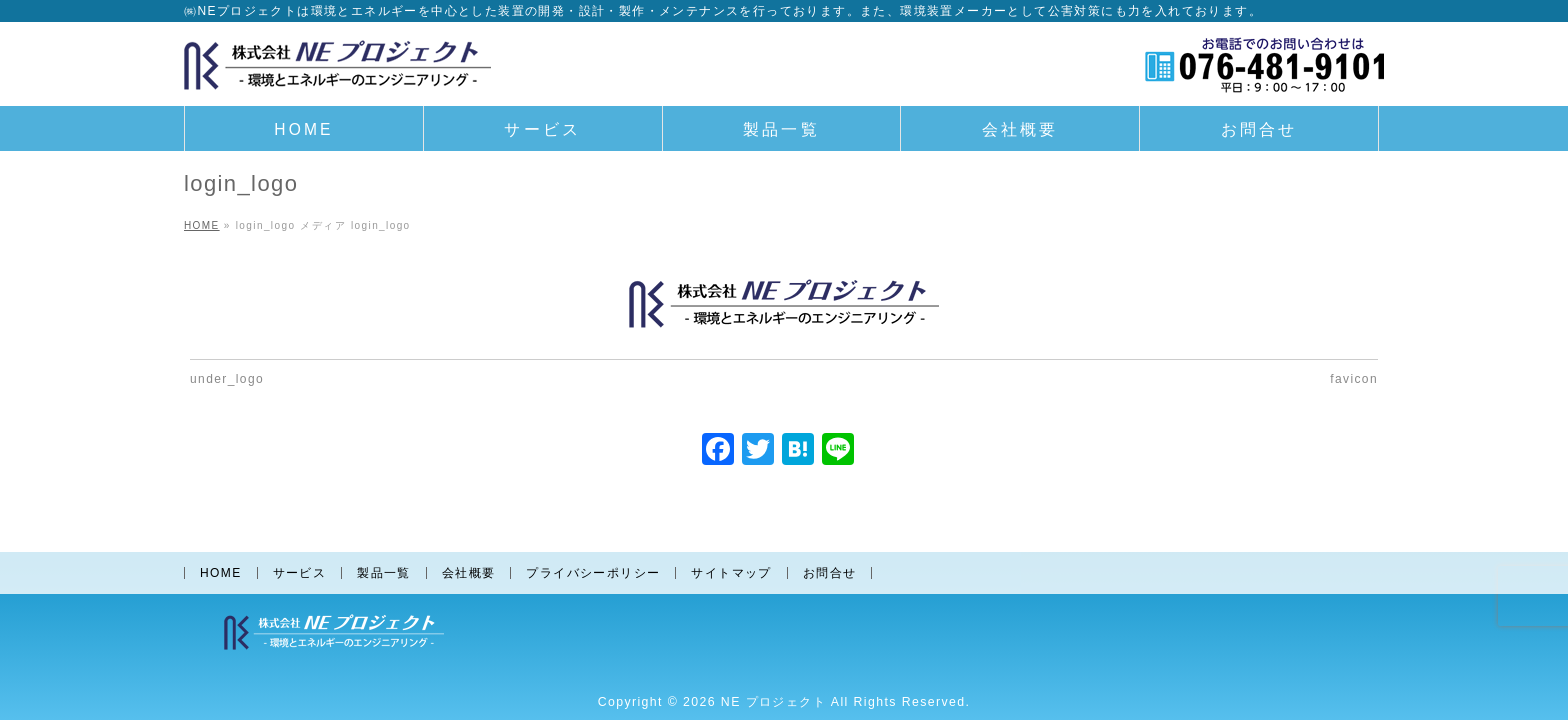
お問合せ (830, 571)
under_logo (227, 379)
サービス (300, 571)
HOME (221, 571)
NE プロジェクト (773, 700)
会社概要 (469, 571)
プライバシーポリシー (593, 571)
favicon (1354, 379)
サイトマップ (731, 571)
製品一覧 (384, 571)
